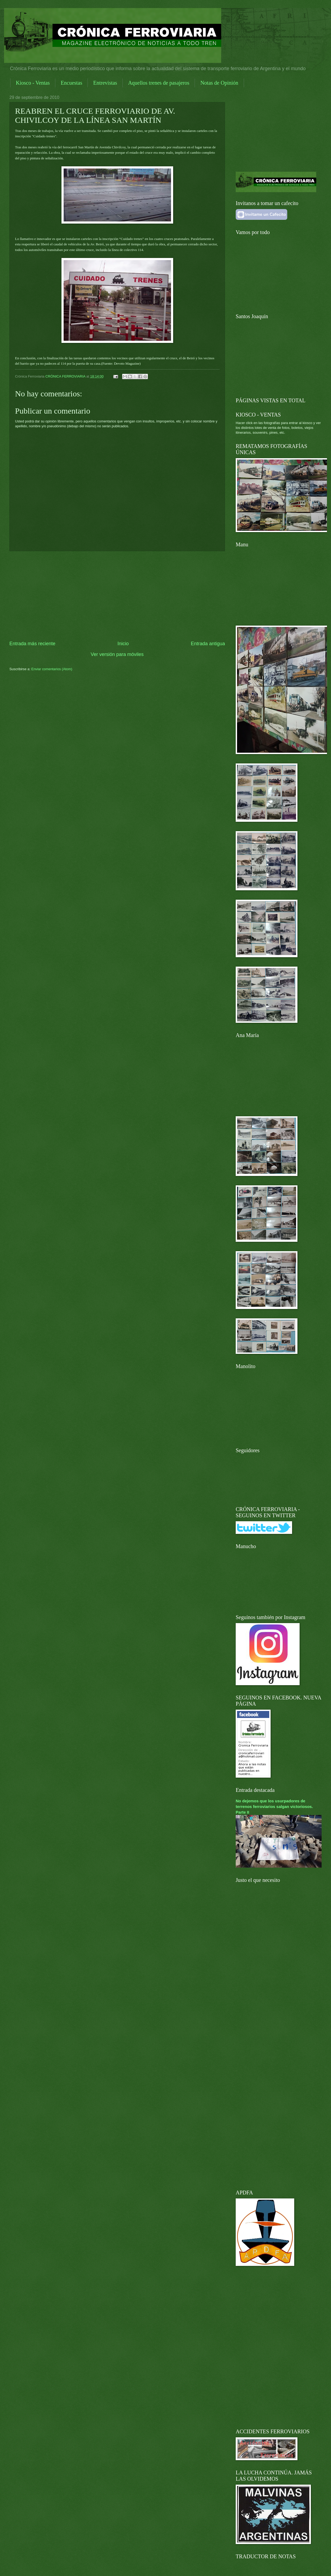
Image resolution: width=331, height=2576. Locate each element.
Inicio (123, 643)
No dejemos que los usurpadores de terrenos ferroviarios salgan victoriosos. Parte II (274, 1806)
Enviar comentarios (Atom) (51, 669)
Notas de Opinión (219, 83)
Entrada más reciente (32, 643)
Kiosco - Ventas (33, 83)
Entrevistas (105, 83)
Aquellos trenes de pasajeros (158, 83)
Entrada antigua (208, 643)
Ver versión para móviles (117, 654)
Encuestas (71, 83)
